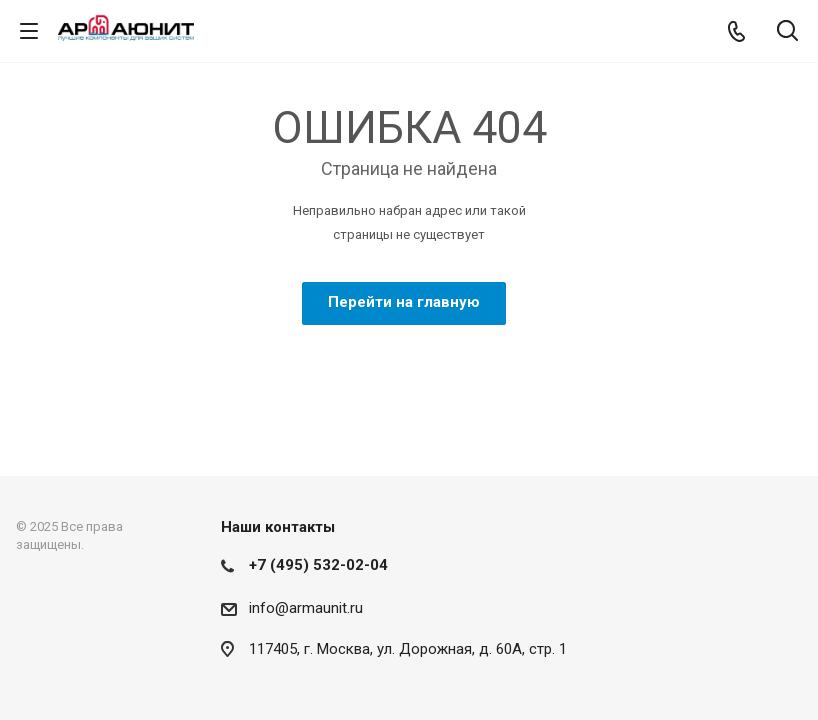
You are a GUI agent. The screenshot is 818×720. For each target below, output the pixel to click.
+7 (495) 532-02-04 (318, 565)
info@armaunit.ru (306, 608)
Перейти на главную (404, 302)
